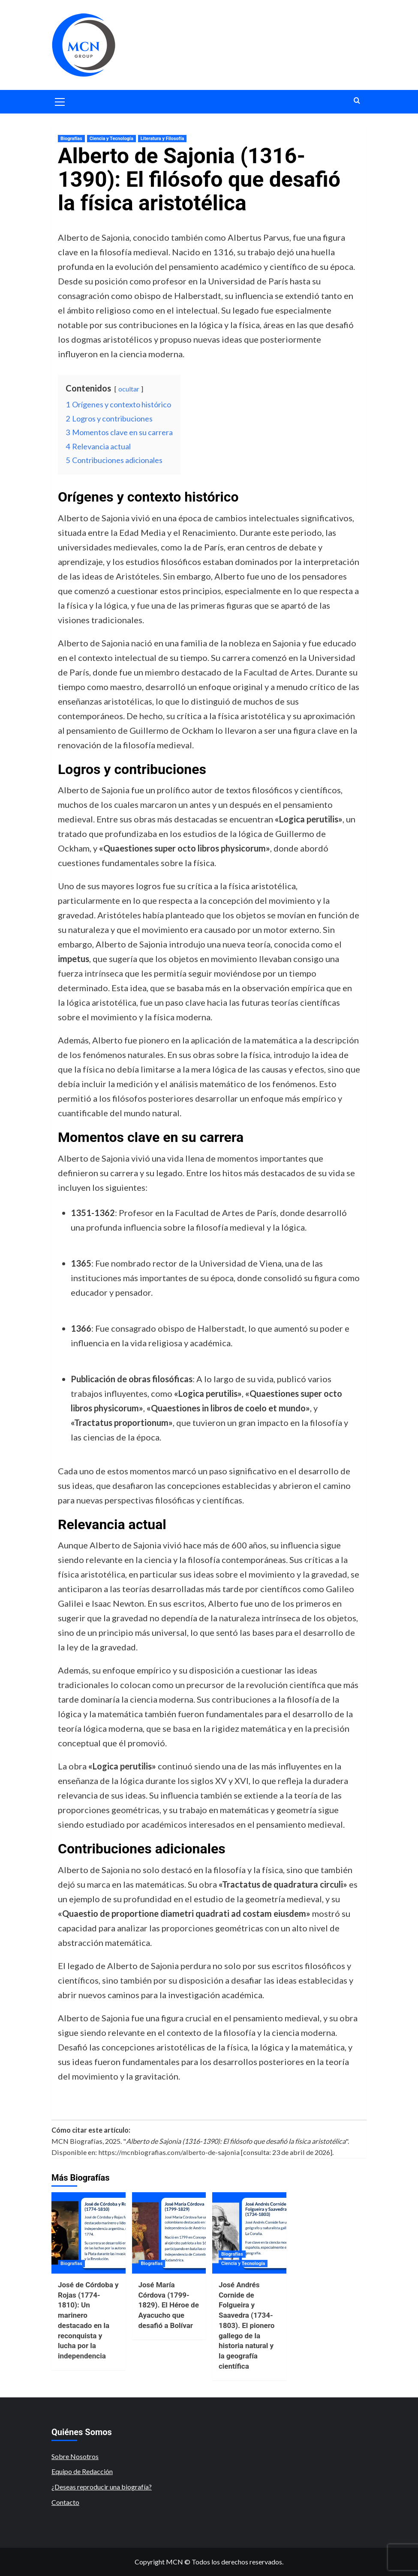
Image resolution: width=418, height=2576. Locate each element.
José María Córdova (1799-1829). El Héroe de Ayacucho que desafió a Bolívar (168, 2305)
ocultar (128, 389)
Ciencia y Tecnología (111, 138)
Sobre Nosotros (75, 2456)
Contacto (65, 2502)
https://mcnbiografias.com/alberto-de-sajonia (169, 2152)
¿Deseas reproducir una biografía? (101, 2487)
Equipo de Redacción (82, 2471)
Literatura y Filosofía (162, 138)
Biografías (71, 138)
